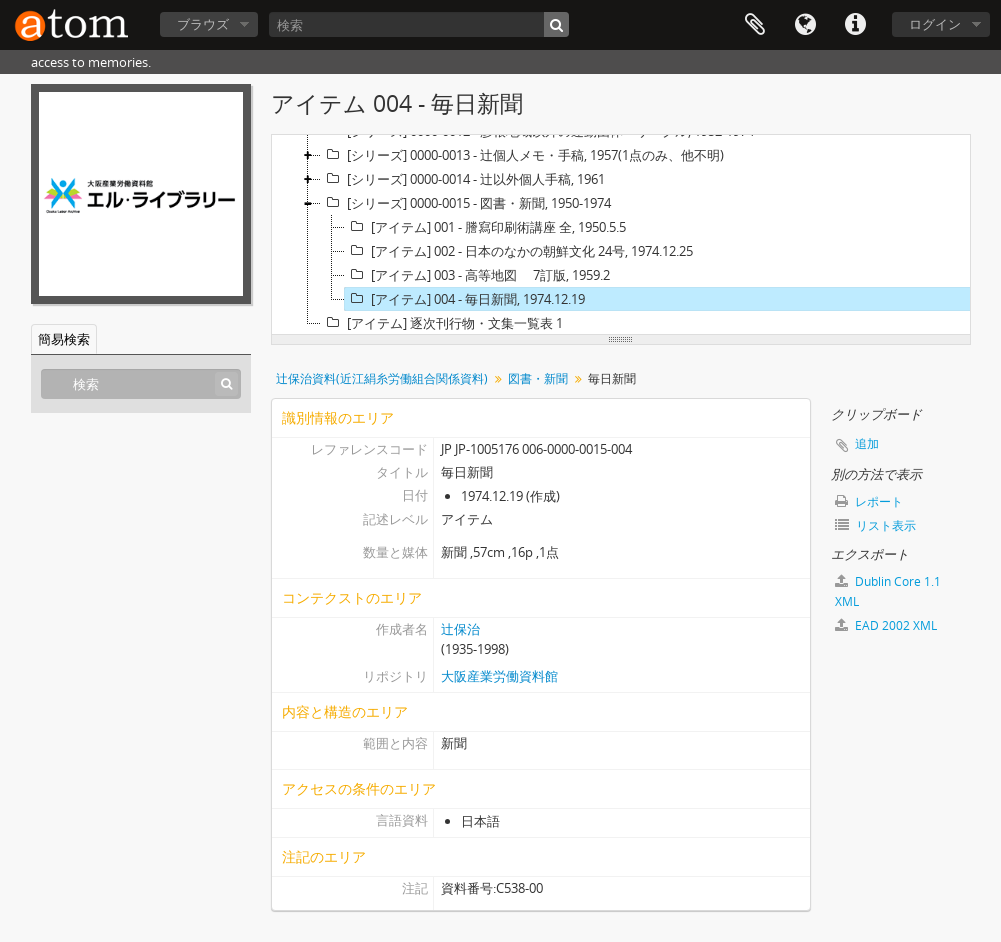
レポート (869, 501)
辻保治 (460, 629)
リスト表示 (875, 525)
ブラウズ (203, 24)
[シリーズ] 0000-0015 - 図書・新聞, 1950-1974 (466, 203)
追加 (867, 443)
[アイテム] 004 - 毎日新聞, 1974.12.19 (465, 299)
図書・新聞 (538, 378)
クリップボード (755, 25)
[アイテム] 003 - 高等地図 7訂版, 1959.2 (477, 275)
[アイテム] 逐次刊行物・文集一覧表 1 (442, 323)
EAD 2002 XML (886, 625)
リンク (855, 25)
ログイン (935, 24)
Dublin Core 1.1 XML (888, 591)
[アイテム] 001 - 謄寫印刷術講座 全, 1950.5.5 (485, 227)
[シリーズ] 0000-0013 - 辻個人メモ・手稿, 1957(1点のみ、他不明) (522, 155)
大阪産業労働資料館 (499, 676)
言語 (805, 25)
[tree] (621, 235)
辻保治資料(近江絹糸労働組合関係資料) (382, 378)
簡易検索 (64, 339)
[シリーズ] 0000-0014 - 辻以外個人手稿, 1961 (463, 179)
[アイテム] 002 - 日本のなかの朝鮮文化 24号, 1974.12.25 (519, 251)
